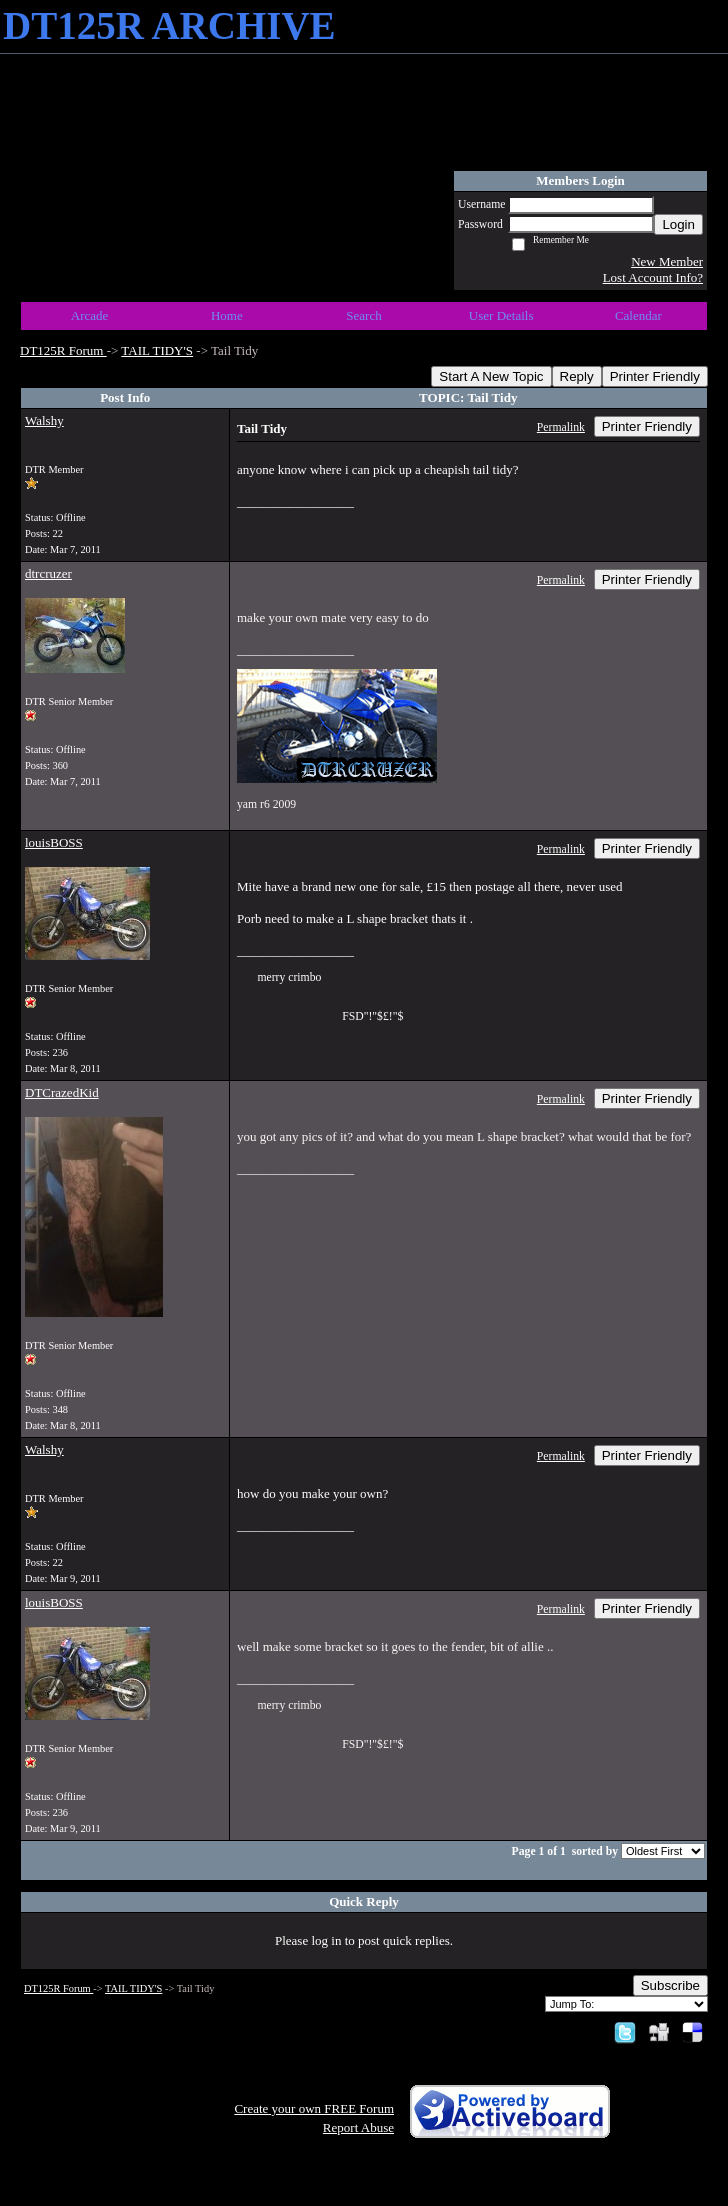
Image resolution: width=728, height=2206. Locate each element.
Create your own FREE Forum (314, 2108)
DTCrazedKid (62, 1092)
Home (227, 315)
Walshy (44, 420)
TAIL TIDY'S (157, 350)
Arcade (90, 315)
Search (363, 315)
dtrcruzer (48, 573)
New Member (667, 261)
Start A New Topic (491, 376)
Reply (577, 376)
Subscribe (670, 1985)
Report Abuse (358, 2127)
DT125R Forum (63, 350)
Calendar (638, 315)
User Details (501, 315)
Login (678, 224)
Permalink (561, 427)
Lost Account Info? (653, 277)
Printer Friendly (655, 376)
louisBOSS (54, 842)
